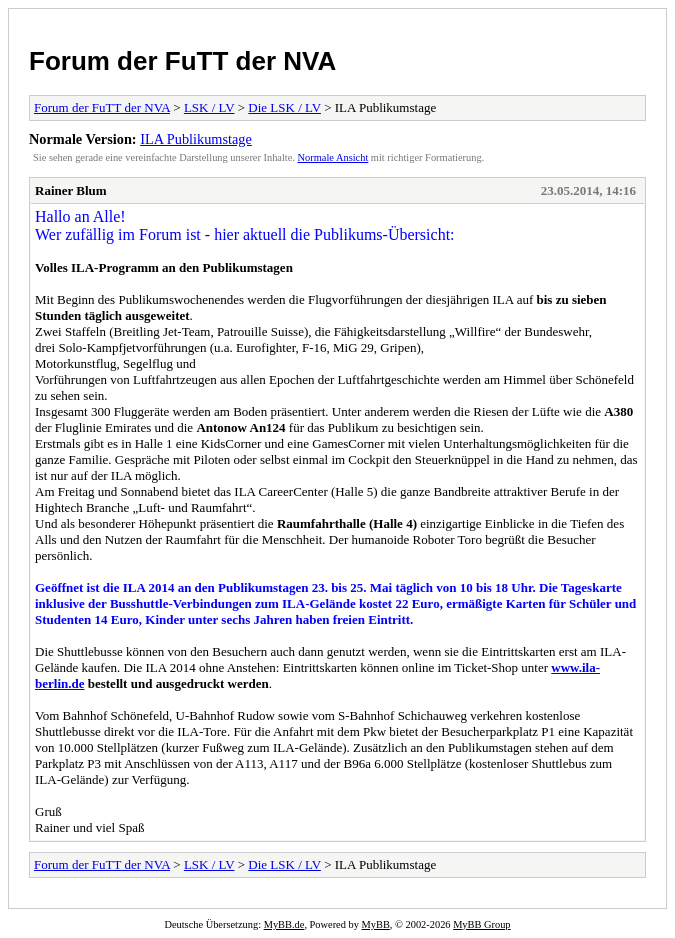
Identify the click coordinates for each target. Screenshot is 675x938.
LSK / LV (209, 107)
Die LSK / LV (284, 107)
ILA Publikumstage (196, 139)
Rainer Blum (71, 190)
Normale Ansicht (333, 157)
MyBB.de (284, 924)
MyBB (376, 924)
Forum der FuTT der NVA (182, 61)
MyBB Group (481, 924)
